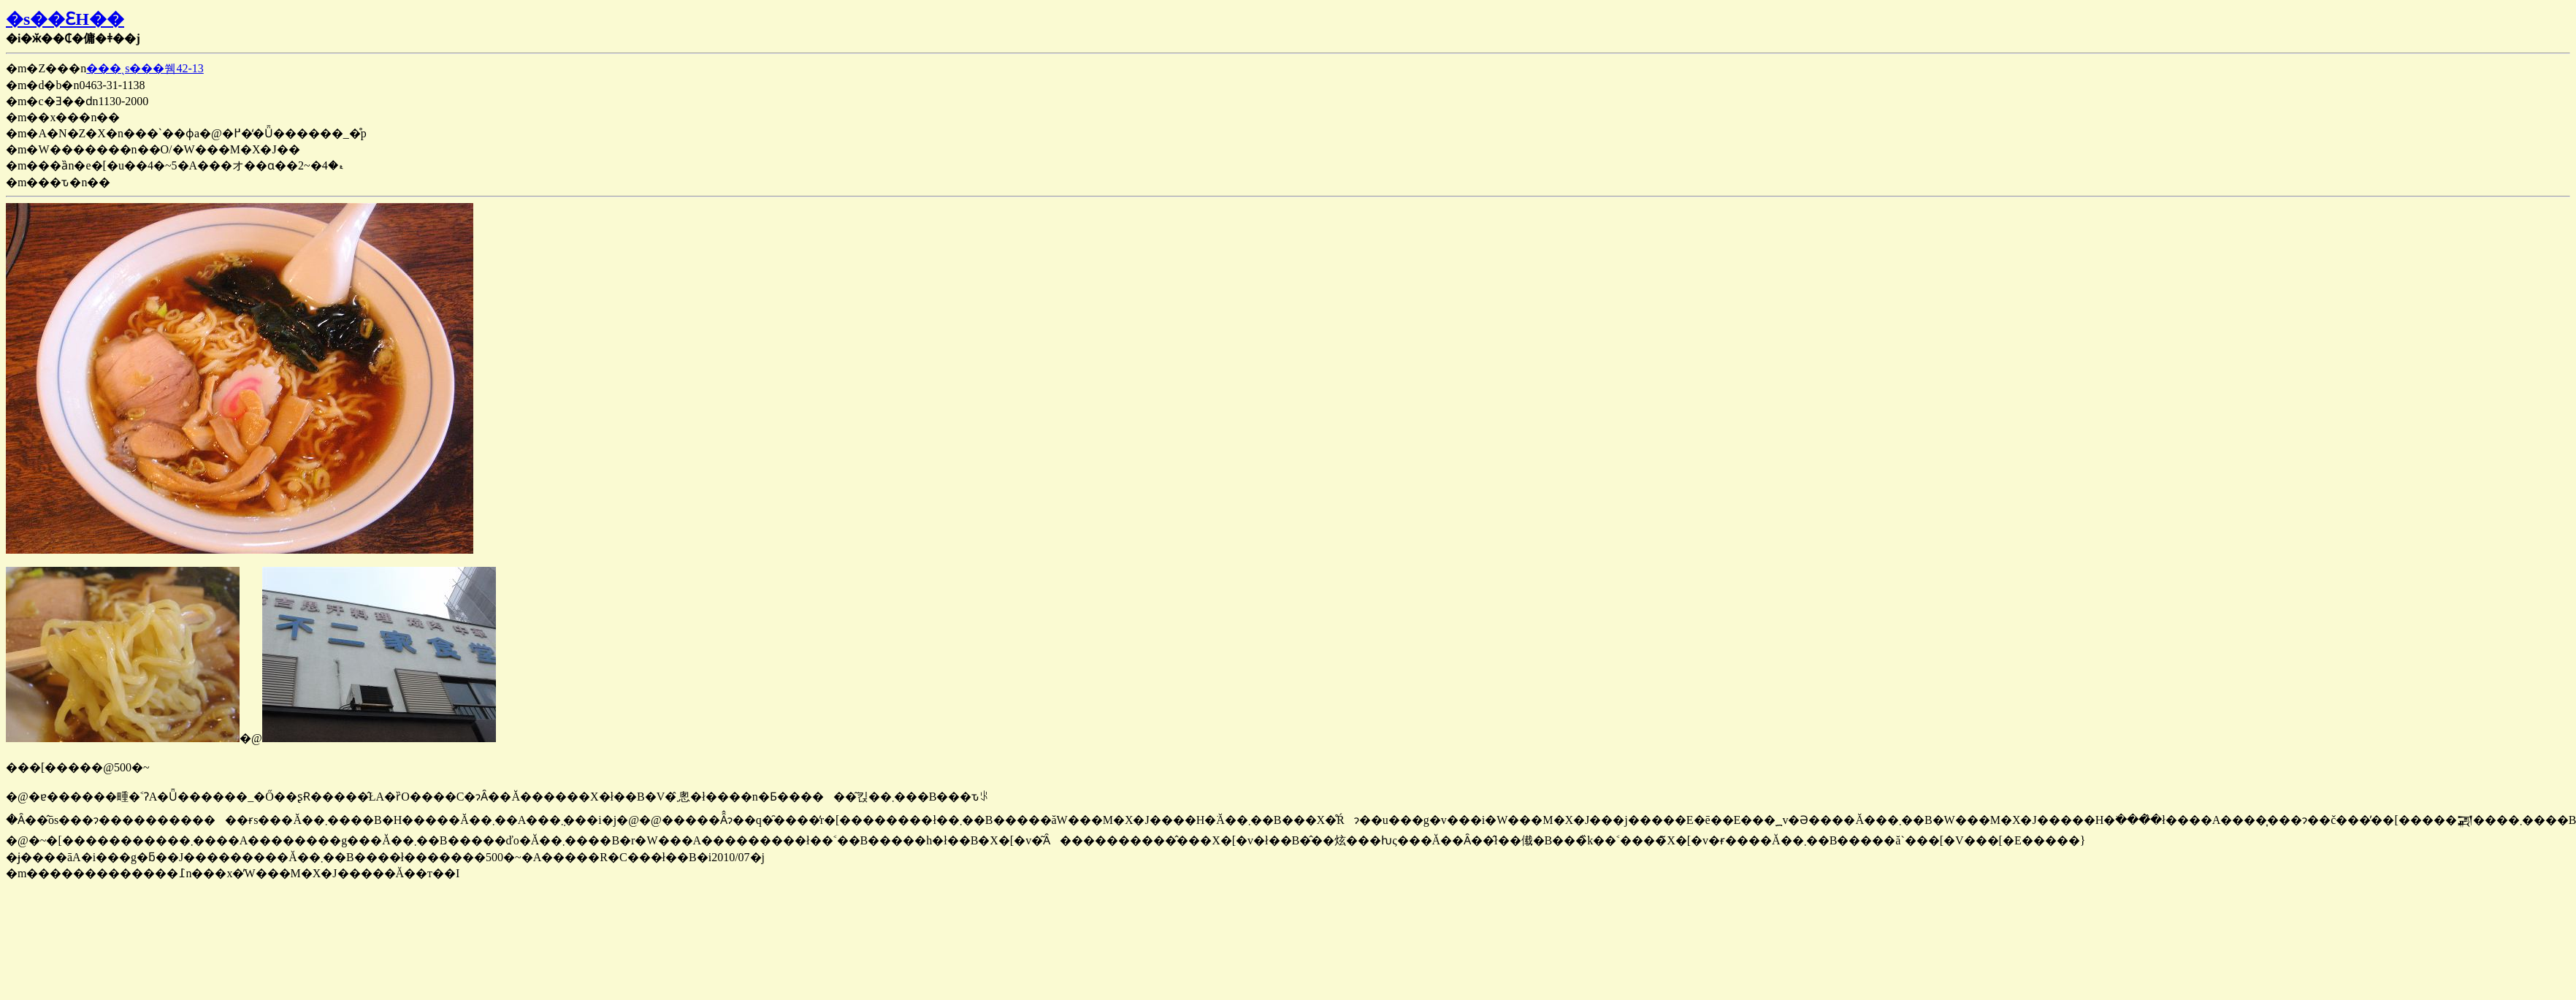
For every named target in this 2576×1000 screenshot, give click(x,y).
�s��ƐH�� (65, 18)
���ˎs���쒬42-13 (145, 68)
